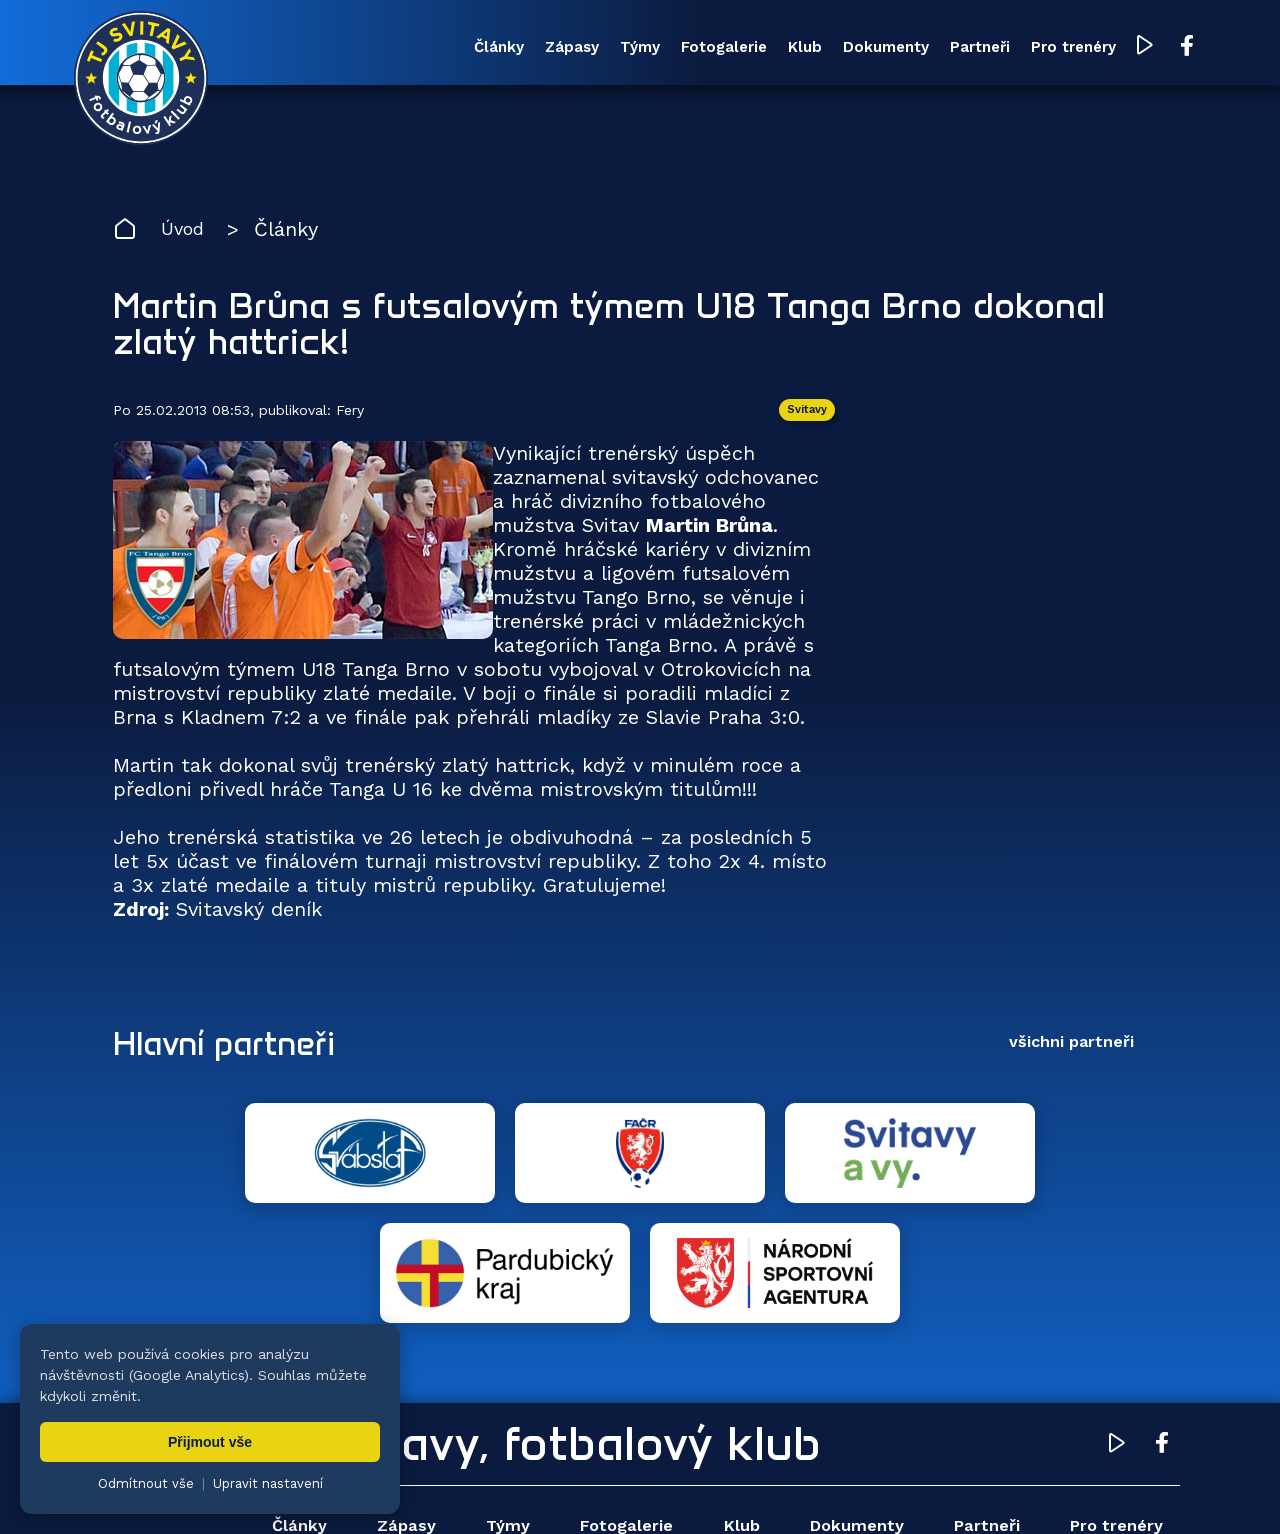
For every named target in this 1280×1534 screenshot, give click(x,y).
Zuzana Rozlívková (415, 1489)
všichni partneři (1071, 1048)
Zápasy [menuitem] (484, 49)
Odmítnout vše (146, 1483)
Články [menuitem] (403, 49)
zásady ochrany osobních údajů (975, 1489)
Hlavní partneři (235, 1049)
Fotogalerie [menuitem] (652, 49)
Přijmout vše (210, 1442)
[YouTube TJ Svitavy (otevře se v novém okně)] (1108, 48)
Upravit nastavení (268, 1483)
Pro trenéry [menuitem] (1033, 49)
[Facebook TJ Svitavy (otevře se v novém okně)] (1148, 48)
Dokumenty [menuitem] (830, 49)
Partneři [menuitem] (932, 49)
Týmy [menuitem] (560, 49)
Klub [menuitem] (741, 49)
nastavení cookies (796, 1489)
